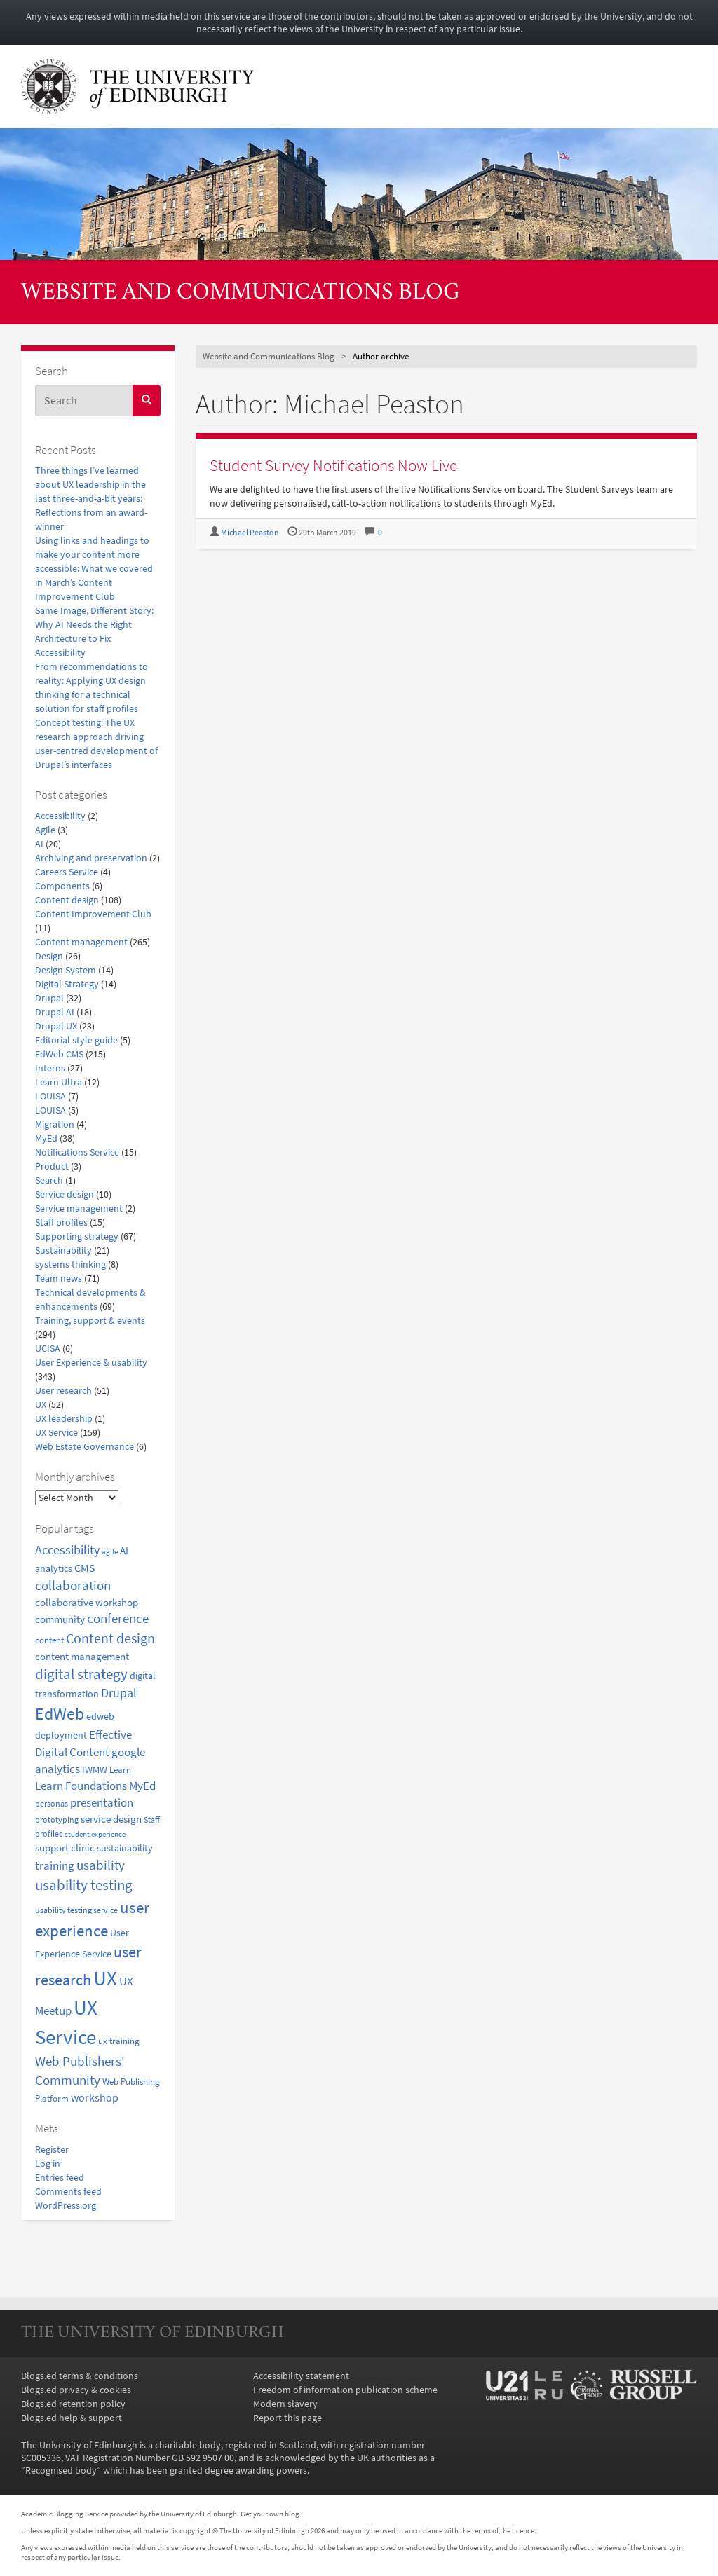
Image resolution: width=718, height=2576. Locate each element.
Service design (64, 1194)
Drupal (49, 998)
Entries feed (59, 2177)
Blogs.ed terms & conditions (79, 2375)
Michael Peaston (250, 532)
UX (40, 1404)
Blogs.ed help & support (71, 2417)
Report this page (287, 2417)
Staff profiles (61, 1222)
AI (39, 843)
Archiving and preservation (91, 857)
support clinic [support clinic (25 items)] (65, 1847)
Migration (54, 1124)
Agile (45, 829)
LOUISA (50, 1096)
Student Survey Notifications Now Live (333, 465)
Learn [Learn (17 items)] (120, 1770)
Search (49, 1180)
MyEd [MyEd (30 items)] (142, 1786)
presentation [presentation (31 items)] (101, 1802)
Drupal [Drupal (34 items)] (119, 1693)
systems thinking (70, 1264)
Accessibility (60, 815)
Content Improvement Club (93, 913)
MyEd (46, 1138)
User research (63, 1390)
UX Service (56, 1432)
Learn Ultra (58, 1082)
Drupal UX (56, 1026)
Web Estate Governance (84, 1446)
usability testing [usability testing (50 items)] (84, 1885)
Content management (81, 942)
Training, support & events (90, 1320)
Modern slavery (285, 2403)
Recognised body (61, 2470)
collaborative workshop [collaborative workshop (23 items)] (86, 1602)
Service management (79, 1208)
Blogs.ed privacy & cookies (76, 2389)
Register (52, 2149)
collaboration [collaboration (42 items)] (73, 1585)
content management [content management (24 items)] (82, 1656)
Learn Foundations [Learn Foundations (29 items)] (81, 1786)
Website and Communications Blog (240, 293)
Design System (65, 970)
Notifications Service (77, 1152)
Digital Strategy (67, 984)
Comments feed (68, 2191)
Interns (50, 1068)
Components (62, 885)
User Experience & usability (91, 1362)
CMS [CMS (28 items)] (84, 1568)
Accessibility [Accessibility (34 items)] (67, 1550)
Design (49, 956)
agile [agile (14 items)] (110, 1551)
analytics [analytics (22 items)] (53, 1568)
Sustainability (63, 1250)
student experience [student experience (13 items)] (95, 1834)
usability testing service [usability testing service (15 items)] (76, 1910)
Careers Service (66, 871)
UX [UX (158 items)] (105, 1978)
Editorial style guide (76, 1040)
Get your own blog (270, 2514)
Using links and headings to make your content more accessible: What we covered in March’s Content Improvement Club (94, 568)
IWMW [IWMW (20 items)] (94, 1770)
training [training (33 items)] (54, 1865)
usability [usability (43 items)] (100, 1864)
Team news (58, 1278)
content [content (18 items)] (49, 1640)
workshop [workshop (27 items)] (94, 2097)
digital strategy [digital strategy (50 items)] (81, 1674)
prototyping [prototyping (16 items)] (57, 1819)
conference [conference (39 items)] (118, 1618)
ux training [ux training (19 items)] (119, 2041)
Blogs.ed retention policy (73, 2403)
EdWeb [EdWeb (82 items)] (59, 1714)
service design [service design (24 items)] (111, 1818)
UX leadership (64, 1418)
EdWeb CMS (59, 1054)
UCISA (47, 1348)
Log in (47, 2163)
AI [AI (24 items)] (124, 1550)
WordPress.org (65, 2205)
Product (52, 1166)
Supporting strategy (76, 1236)
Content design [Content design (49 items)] (110, 1638)
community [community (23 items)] (60, 1619)
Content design (67, 899)
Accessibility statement (301, 2375)
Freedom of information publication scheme (345, 2389)
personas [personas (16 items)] (51, 1803)
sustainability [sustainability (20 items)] (125, 1848)
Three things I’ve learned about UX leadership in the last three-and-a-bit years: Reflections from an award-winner (91, 498)
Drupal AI (54, 1012)
